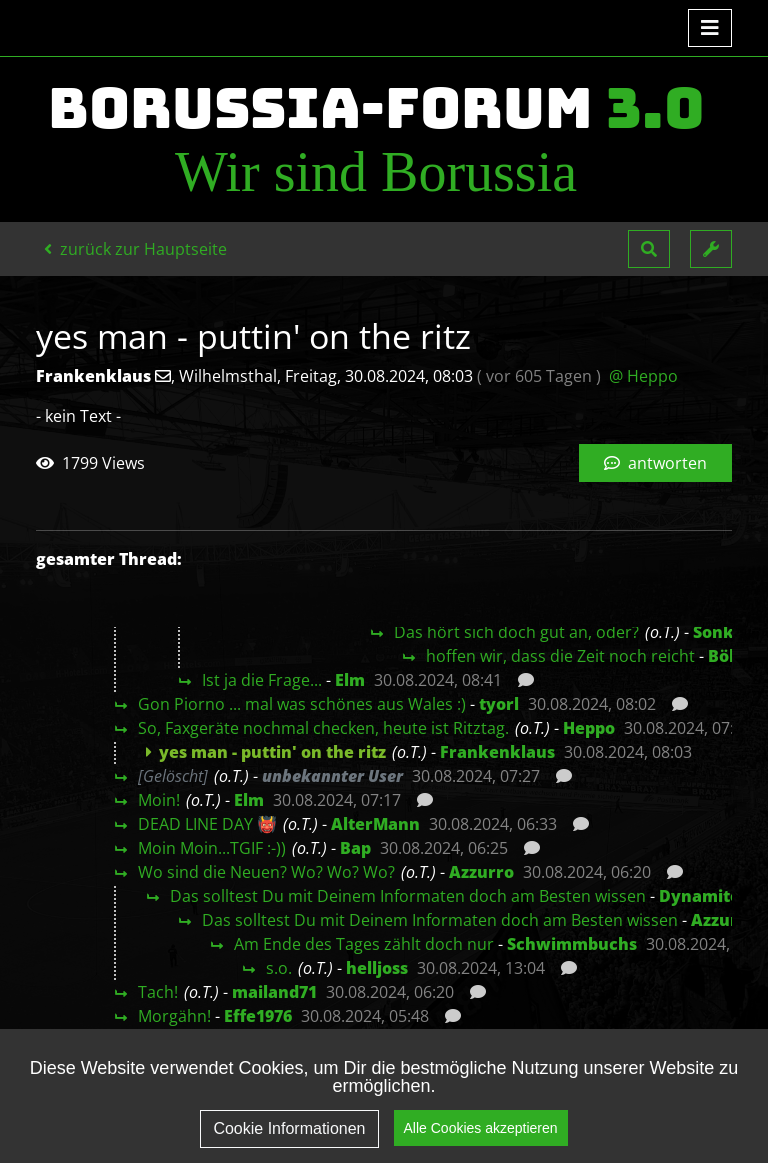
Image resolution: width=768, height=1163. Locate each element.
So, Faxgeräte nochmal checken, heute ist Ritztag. (323, 728)
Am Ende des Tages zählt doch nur (364, 944)
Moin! (159, 800)
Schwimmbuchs (572, 944)
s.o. (279, 968)
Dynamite (699, 896)
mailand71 (274, 992)
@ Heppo (643, 376)
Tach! (158, 992)
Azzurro (481, 872)
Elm (350, 680)
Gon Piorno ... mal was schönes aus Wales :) (302, 704)
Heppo (589, 728)
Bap (355, 848)
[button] (649, 249)
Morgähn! (174, 1016)
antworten (655, 463)
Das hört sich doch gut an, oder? (516, 632)
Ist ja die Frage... (262, 680)
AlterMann (375, 824)
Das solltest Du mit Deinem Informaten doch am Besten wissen (408, 896)
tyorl (499, 704)
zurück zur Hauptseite (135, 249)
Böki (726, 656)
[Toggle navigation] (710, 28)
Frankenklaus (497, 752)
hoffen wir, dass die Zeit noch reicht (560, 656)
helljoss (377, 968)
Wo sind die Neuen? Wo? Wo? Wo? (266, 872)
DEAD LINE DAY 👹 (207, 824)
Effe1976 (258, 1016)
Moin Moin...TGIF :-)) (212, 848)
